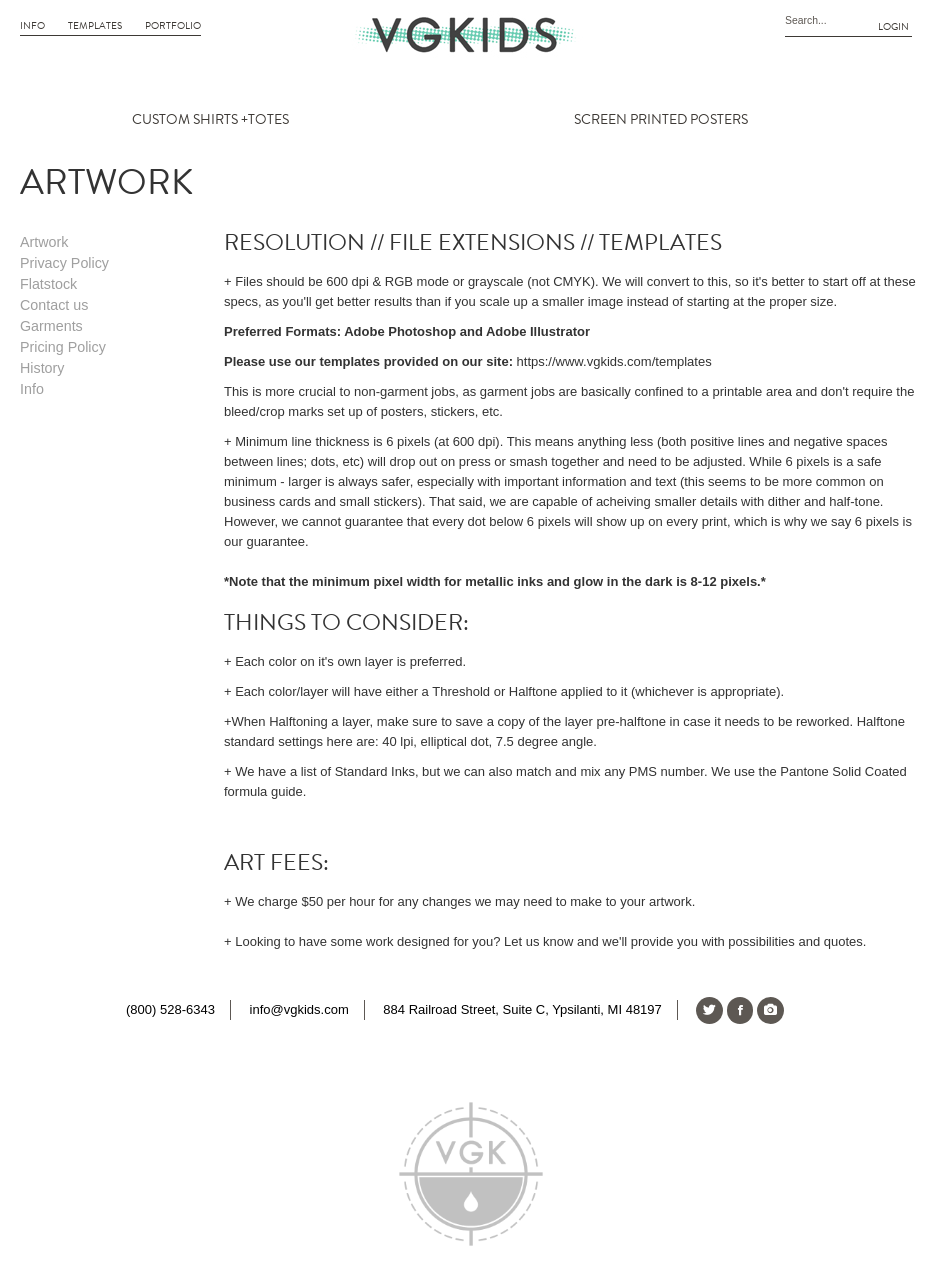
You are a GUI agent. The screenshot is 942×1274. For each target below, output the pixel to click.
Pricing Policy (63, 347)
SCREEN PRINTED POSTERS (661, 120)
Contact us (54, 305)
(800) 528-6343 (170, 1009)
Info (32, 26)
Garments (51, 326)
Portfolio (173, 26)
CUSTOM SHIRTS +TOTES (210, 120)
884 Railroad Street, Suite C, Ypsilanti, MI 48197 (522, 1009)
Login (893, 27)
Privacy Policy (64, 263)
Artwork (44, 242)
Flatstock (48, 284)
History (42, 368)
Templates (95, 26)
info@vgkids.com (299, 1009)
